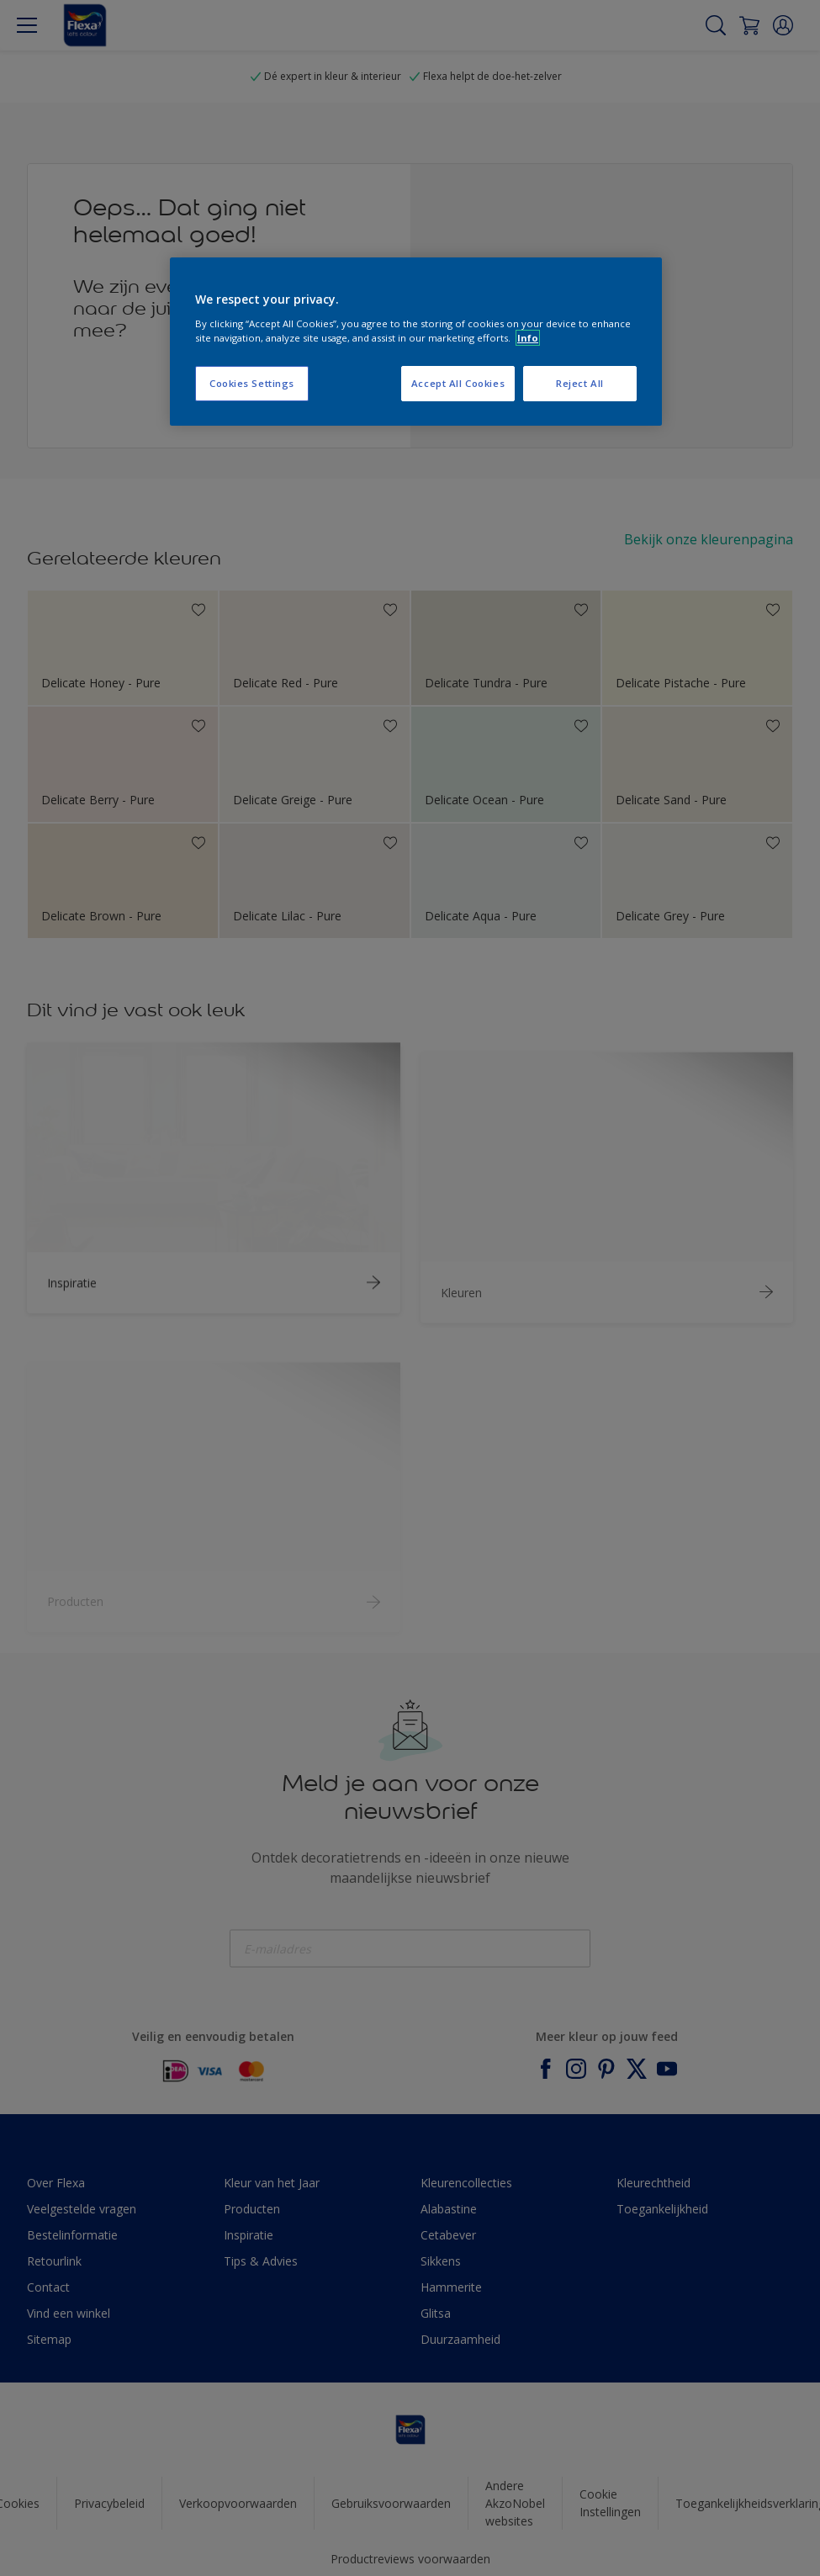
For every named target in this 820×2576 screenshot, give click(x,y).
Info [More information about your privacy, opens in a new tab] (527, 337)
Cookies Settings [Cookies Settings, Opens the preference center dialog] (251, 383)
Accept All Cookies (458, 383)
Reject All (580, 383)
